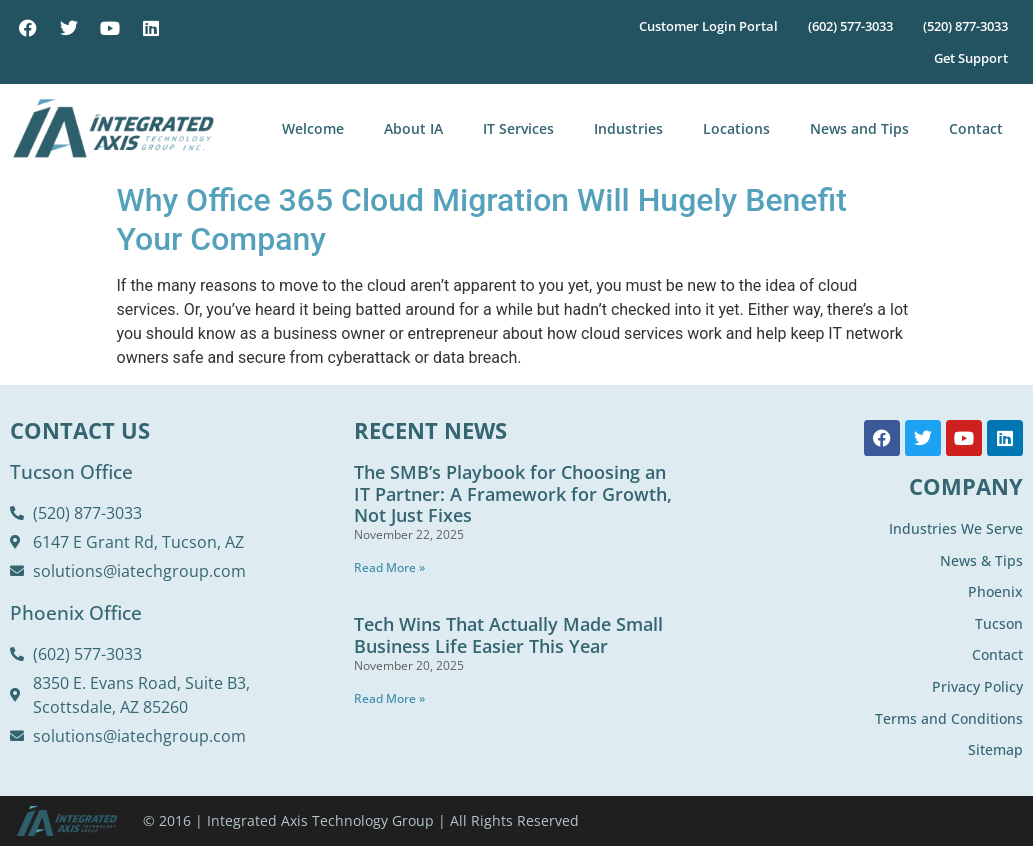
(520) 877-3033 (965, 26)
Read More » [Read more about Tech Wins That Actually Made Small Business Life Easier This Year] (389, 698)
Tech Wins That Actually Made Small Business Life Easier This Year (508, 635)
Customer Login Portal (708, 26)
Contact (976, 128)
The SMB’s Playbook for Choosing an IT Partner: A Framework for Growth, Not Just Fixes (513, 493)
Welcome (313, 128)
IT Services (518, 128)
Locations (736, 128)
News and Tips (859, 128)
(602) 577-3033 (850, 26)
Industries (628, 128)
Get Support (971, 58)
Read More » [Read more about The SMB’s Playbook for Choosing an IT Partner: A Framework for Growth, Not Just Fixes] (389, 567)
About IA (413, 128)
